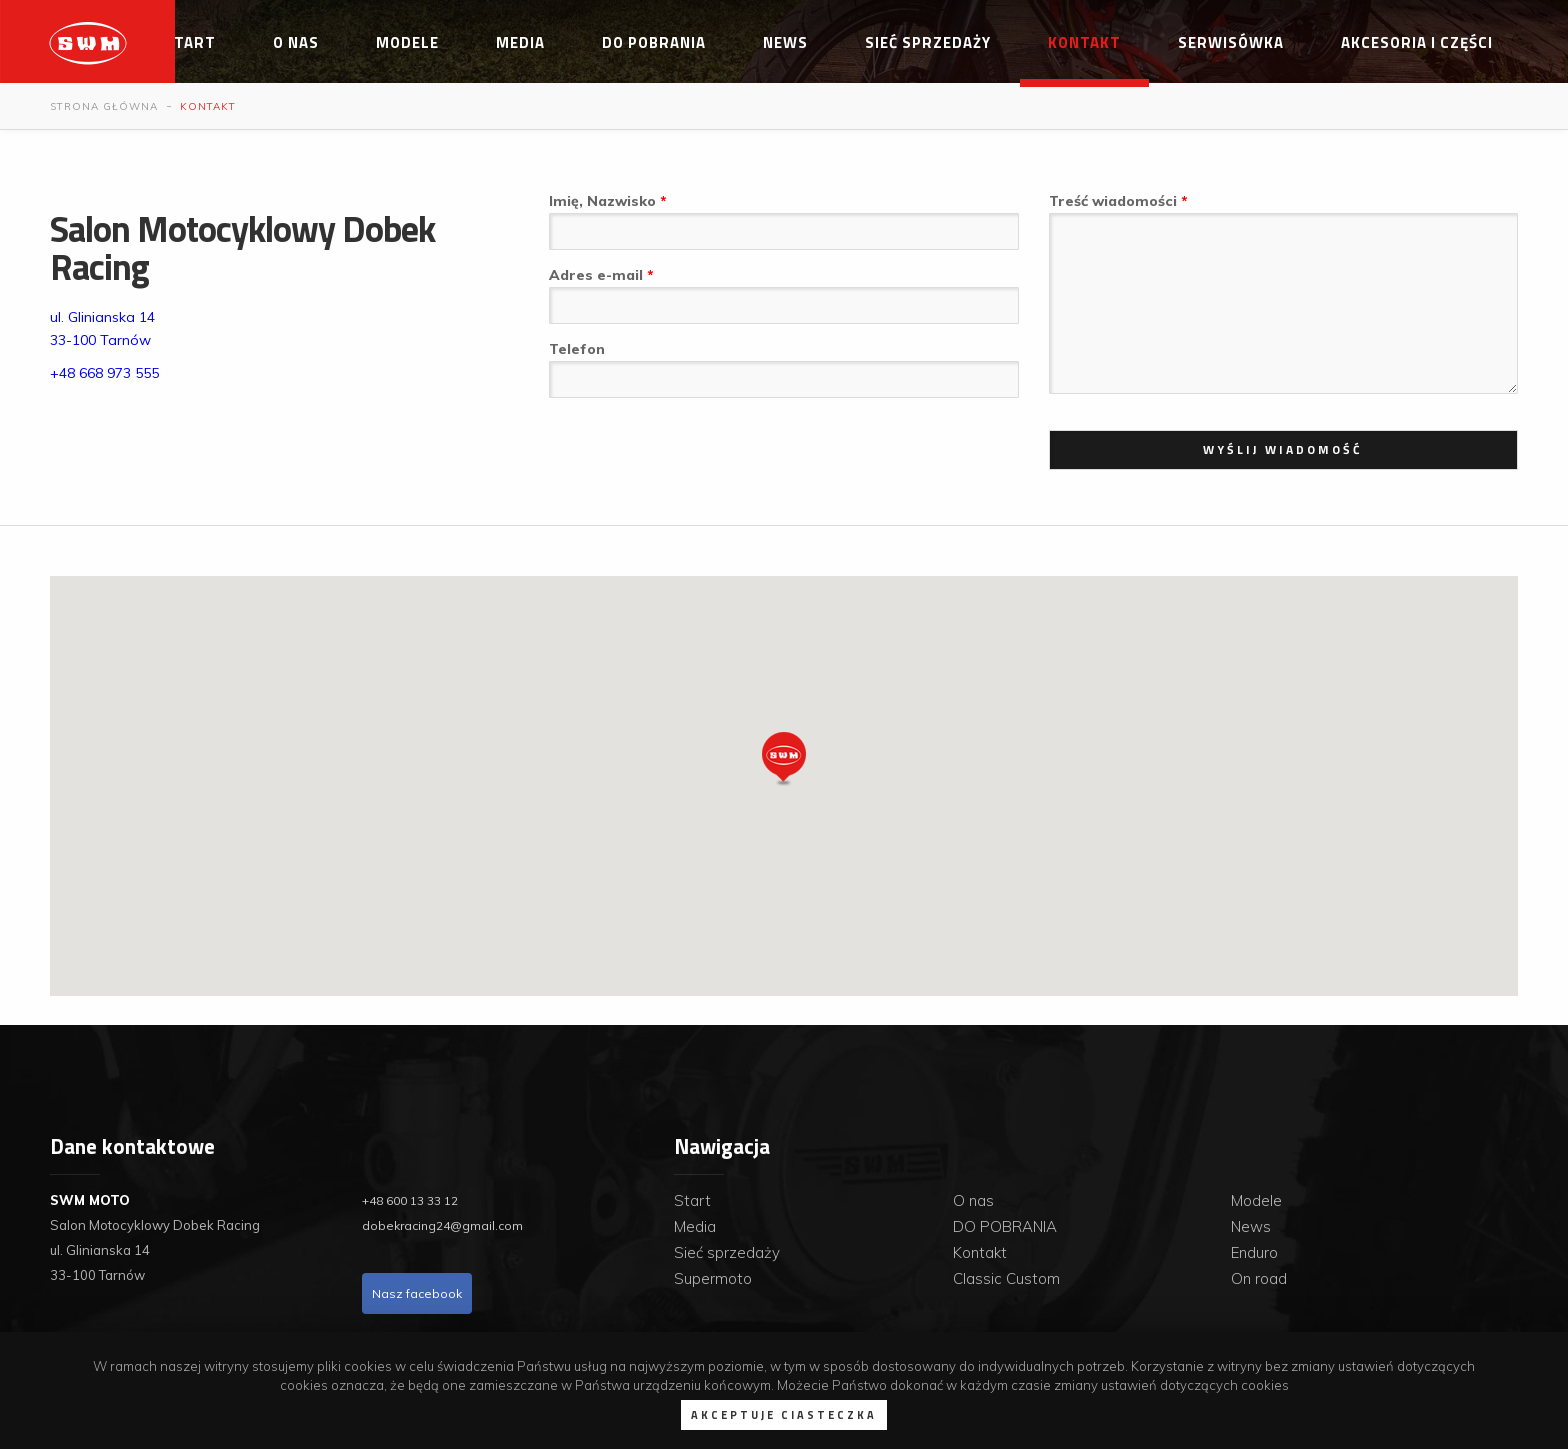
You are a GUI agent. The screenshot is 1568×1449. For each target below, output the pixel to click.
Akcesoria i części (1417, 42)
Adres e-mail (598, 275)
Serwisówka (1231, 42)
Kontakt (1084, 42)
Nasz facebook (417, 1293)
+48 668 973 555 (104, 373)
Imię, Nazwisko (604, 201)
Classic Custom (1006, 1278)
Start (190, 42)
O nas (296, 42)
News (785, 42)
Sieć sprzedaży (928, 42)
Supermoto (713, 1278)
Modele (407, 42)
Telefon (577, 349)
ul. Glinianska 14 (102, 317)
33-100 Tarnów (100, 340)
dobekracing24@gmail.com (442, 1225)
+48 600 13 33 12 (410, 1200)
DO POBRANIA (654, 42)
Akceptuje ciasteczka (784, 1415)
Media (520, 42)
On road (1259, 1278)
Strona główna (104, 106)
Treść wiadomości (1115, 201)
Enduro (1254, 1252)
